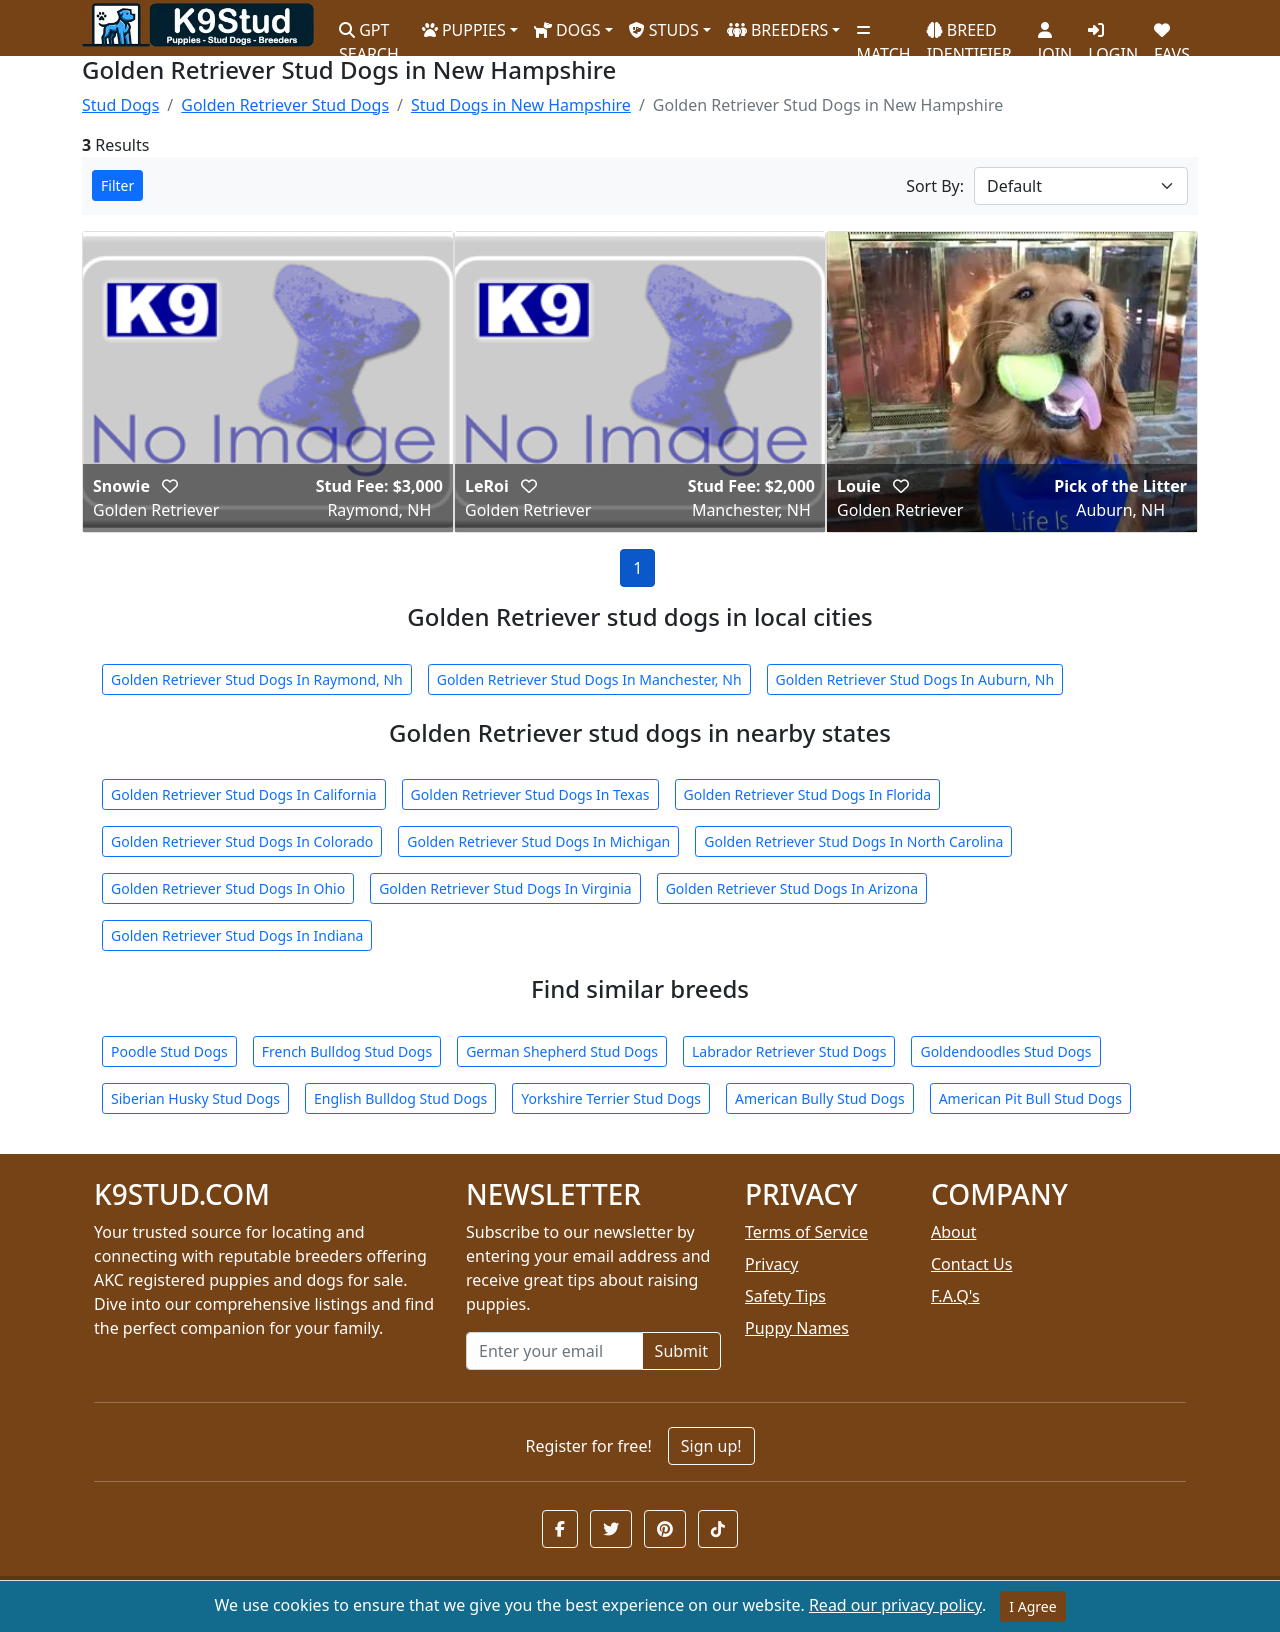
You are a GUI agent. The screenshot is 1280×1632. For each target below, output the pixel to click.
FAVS (1172, 35)
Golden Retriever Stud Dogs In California (244, 794)
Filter (117, 185)
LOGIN (1113, 35)
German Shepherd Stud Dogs (562, 1051)
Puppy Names (797, 1328)
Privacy (771, 1264)
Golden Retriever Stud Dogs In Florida (808, 794)
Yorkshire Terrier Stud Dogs (611, 1098)
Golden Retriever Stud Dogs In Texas (530, 794)
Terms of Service (806, 1232)
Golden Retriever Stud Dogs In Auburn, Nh (915, 679)
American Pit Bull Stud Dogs (1030, 1098)
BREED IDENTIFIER (969, 33)
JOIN (1055, 35)
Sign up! (711, 1446)
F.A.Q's (955, 1296)
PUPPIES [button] (464, 30)
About (953, 1232)
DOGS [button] (567, 30)
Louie (861, 486)
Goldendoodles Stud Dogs (1005, 1051)
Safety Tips (785, 1296)
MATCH (883, 35)
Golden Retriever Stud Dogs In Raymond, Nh (257, 679)
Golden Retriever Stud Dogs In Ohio (228, 888)
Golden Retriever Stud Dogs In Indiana (237, 935)
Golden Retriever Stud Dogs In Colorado (242, 841)
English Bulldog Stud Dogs (400, 1098)
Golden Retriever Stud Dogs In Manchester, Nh (589, 679)
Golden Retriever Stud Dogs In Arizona (792, 888)
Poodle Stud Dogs (169, 1051)
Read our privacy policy (895, 1605)
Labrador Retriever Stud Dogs (789, 1051)
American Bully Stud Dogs (820, 1098)
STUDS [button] (664, 30)
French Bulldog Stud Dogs (347, 1051)
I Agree (1032, 1606)
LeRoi (489, 486)
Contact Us (971, 1264)
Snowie (123, 486)
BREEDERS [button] (778, 30)
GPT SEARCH (369, 33)
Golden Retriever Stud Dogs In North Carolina (853, 841)
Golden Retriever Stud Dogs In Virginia (505, 888)
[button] (560, 1529)
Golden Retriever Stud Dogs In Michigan (538, 841)
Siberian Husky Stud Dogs (195, 1098)
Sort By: (935, 186)
